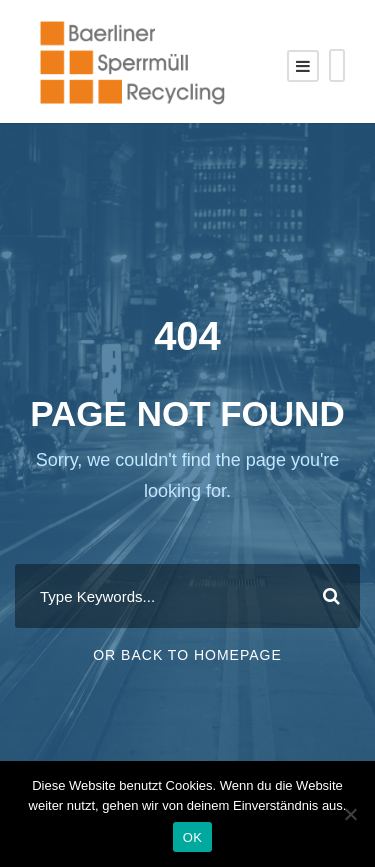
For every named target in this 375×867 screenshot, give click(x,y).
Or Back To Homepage (187, 655)
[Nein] (350, 814)
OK (192, 837)
